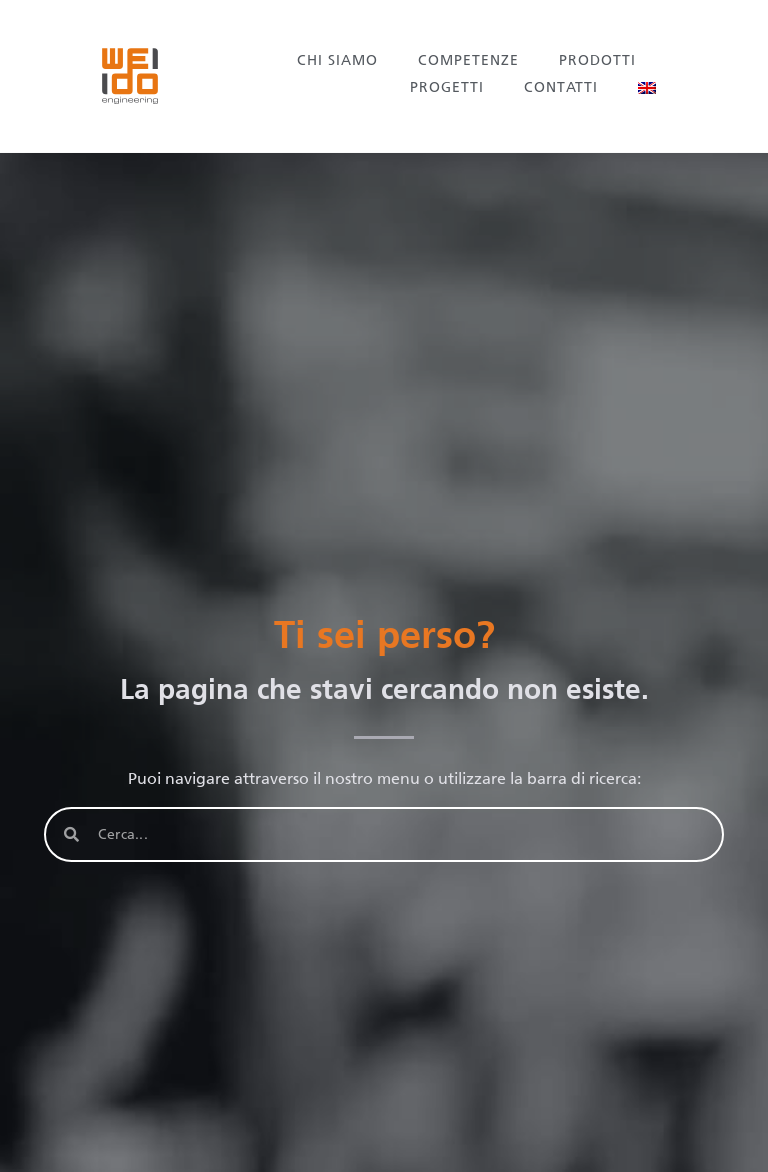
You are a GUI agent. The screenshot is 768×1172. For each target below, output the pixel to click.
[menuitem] (647, 88)
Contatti (561, 87)
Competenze (468, 60)
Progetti (447, 87)
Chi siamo (337, 60)
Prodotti (597, 60)
